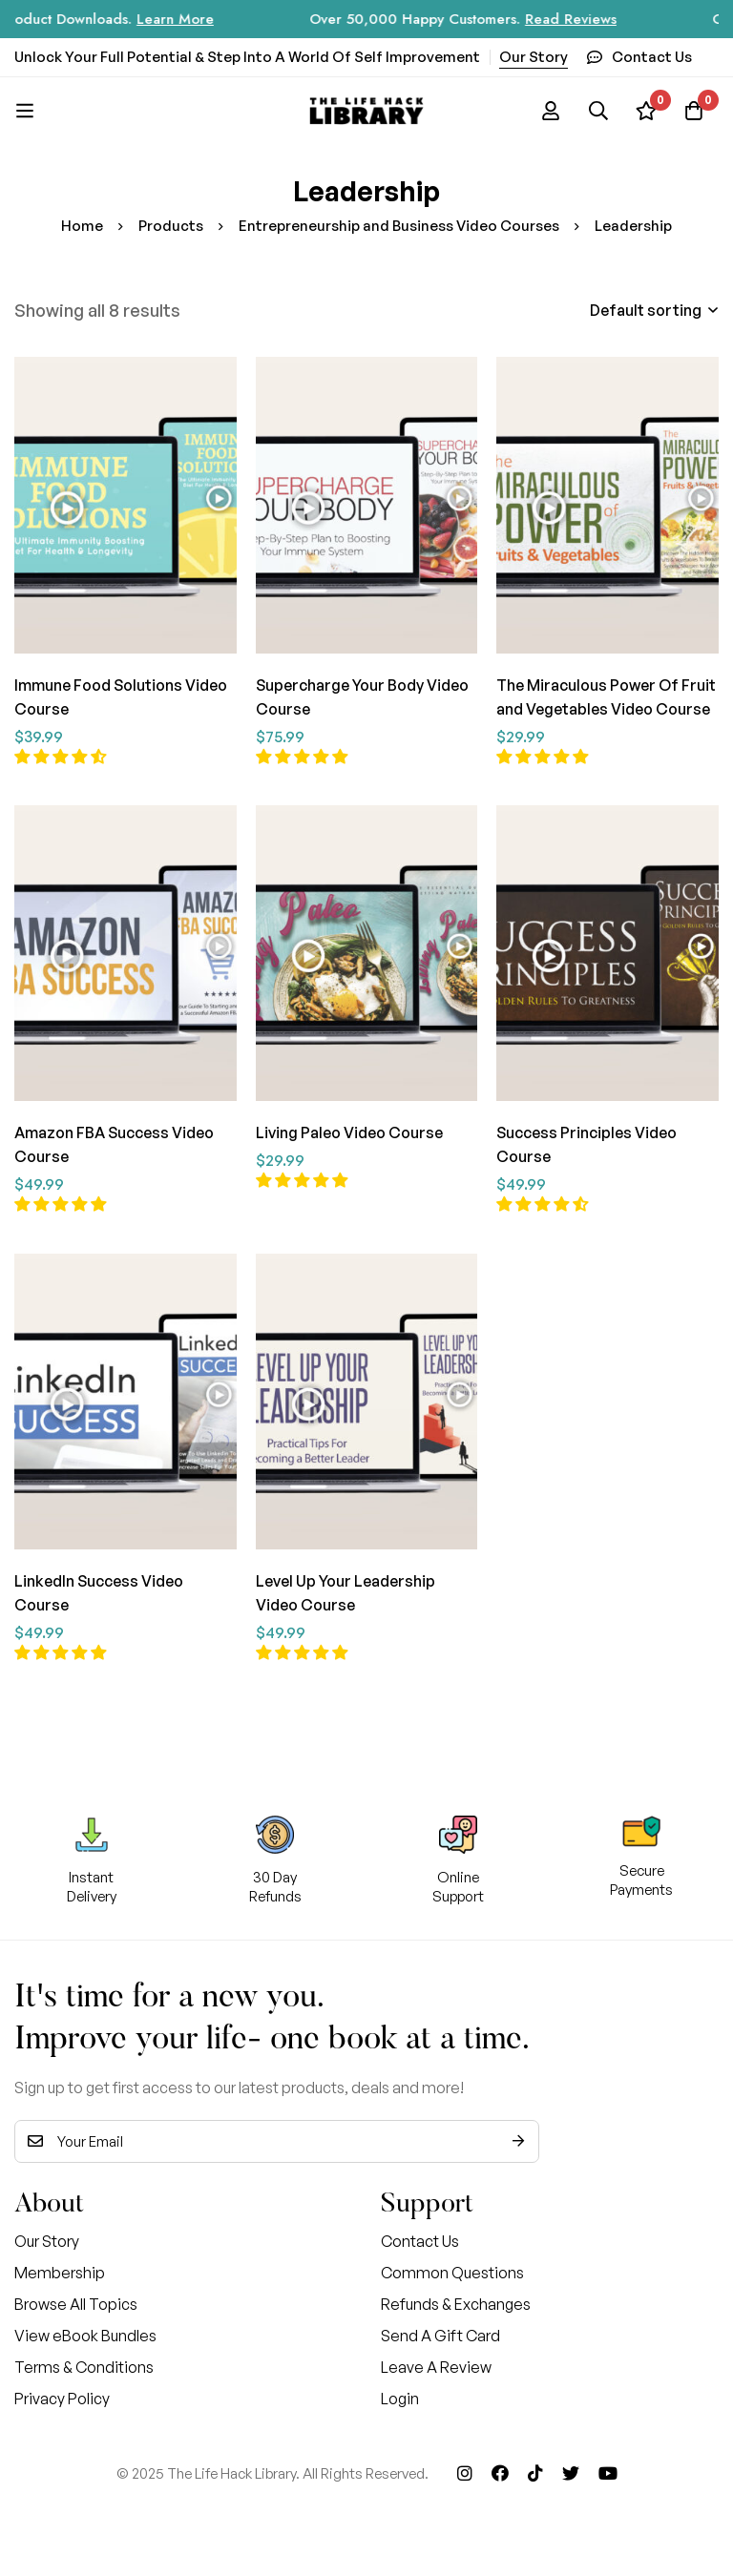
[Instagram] (464, 2467)
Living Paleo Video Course (349, 1130)
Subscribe (517, 2135)
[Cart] (694, 110)
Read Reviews (593, 19)
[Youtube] (608, 2467)
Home (82, 226)
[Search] (598, 110)
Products (170, 226)
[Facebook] (500, 2467)
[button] (61, 754)
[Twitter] (570, 2467)
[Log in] (551, 110)
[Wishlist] (646, 110)
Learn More (198, 19)
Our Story (533, 57)
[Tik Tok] (535, 2467)
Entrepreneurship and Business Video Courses (399, 226)
